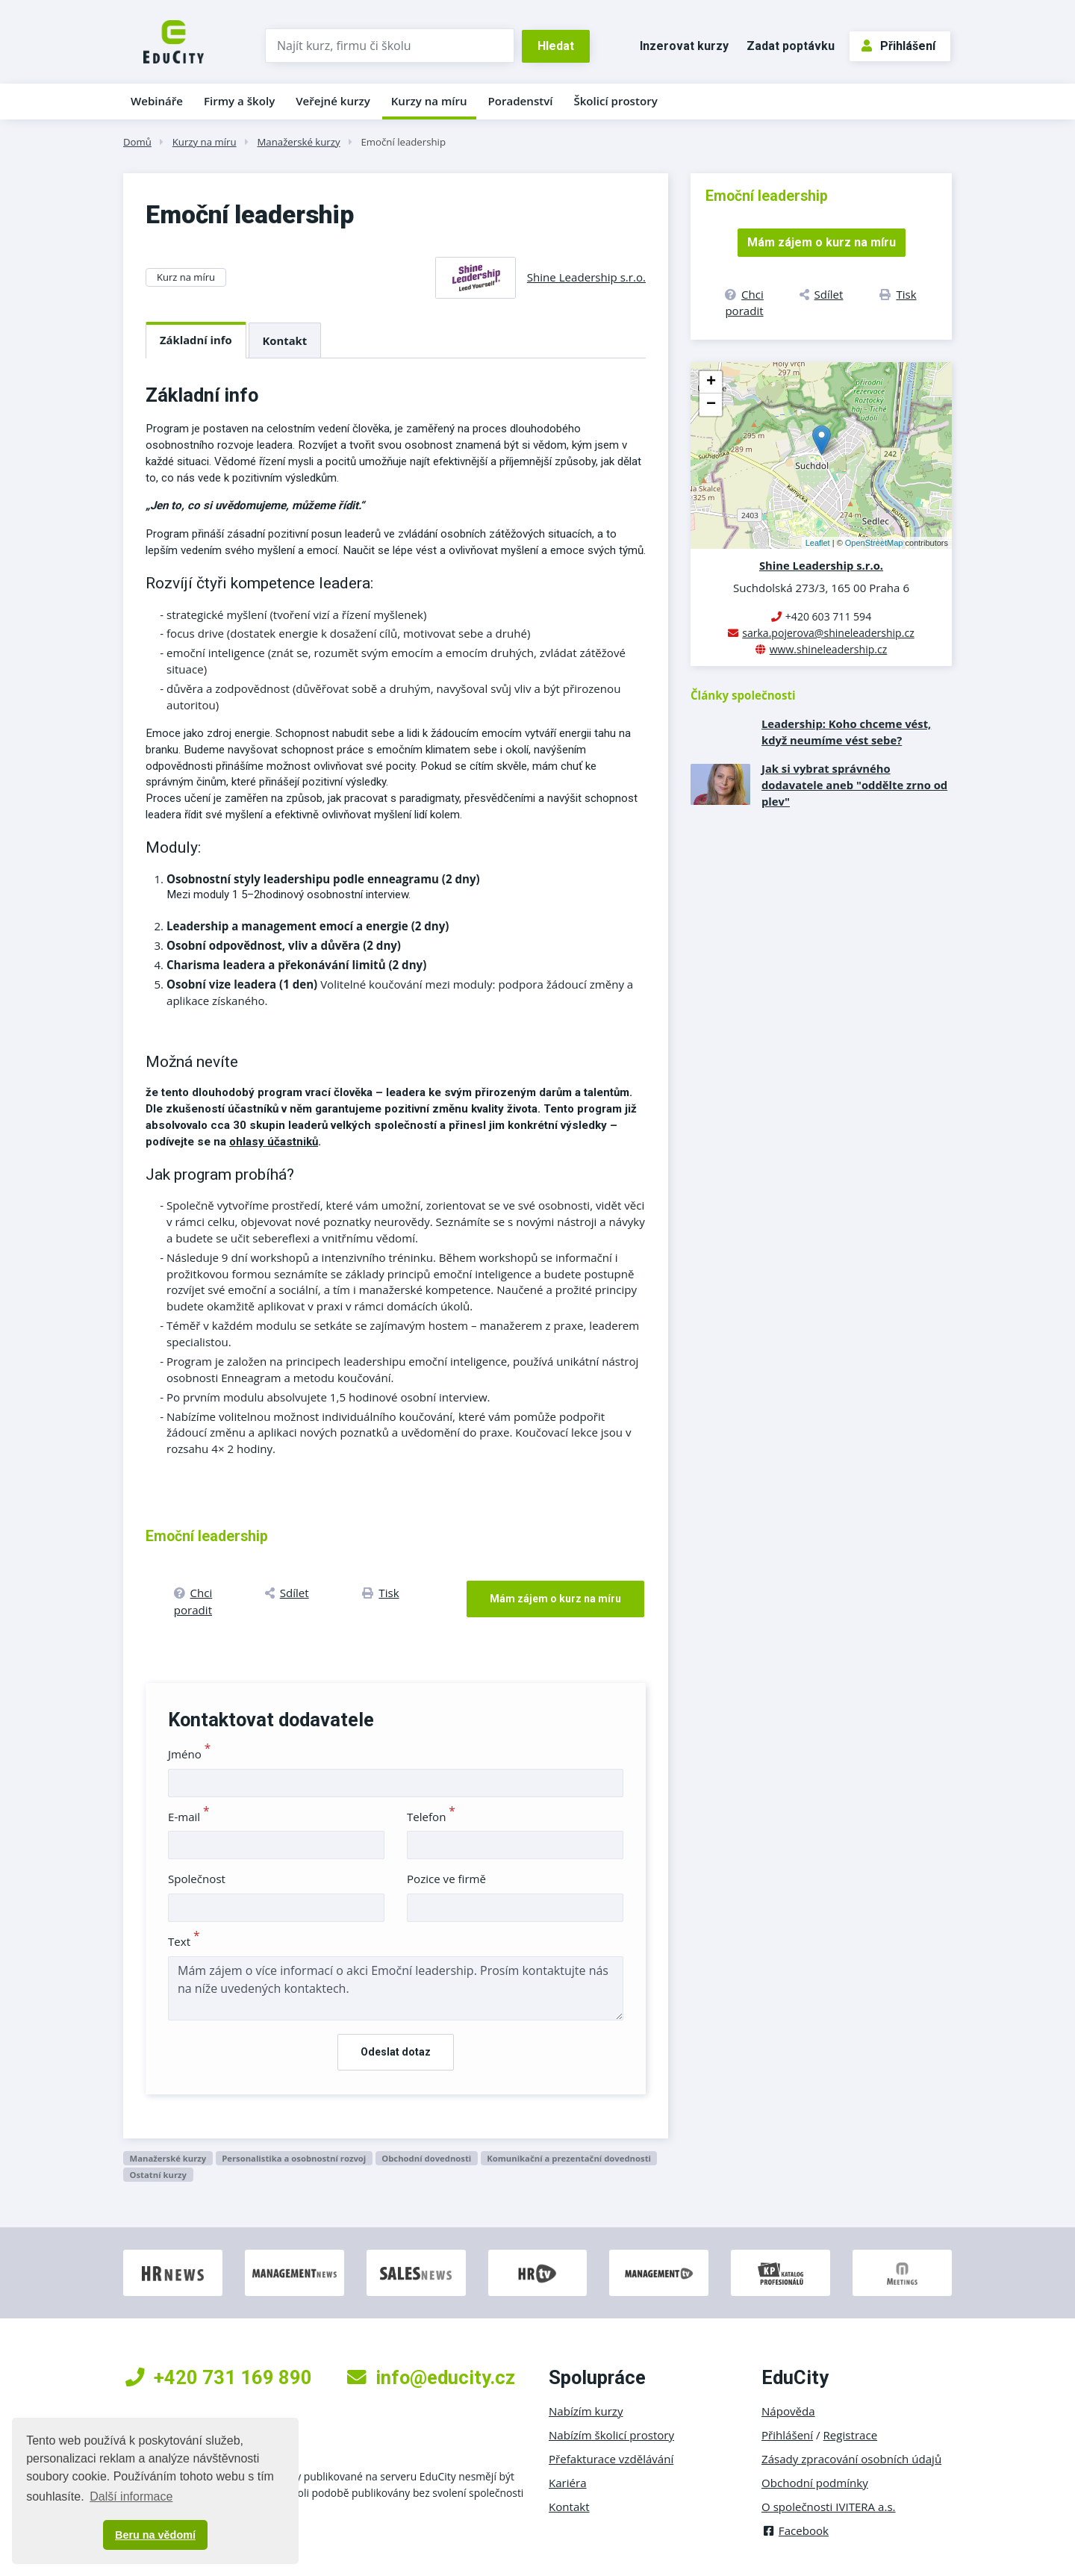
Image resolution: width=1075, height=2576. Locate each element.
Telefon (431, 1816)
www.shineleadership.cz (829, 649)
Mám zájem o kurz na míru (555, 1599)
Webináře (157, 100)
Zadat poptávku (791, 46)
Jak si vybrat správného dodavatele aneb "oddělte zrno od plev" (854, 785)
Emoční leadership (403, 142)
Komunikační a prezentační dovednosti (569, 2158)
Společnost (196, 1878)
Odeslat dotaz (396, 2052)
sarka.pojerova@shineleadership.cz (828, 633)
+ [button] (711, 382)
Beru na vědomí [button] (155, 2535)
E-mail (189, 1816)
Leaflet (818, 542)
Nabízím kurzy (586, 2411)
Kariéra (568, 2482)
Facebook (795, 2530)
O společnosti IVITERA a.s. (828, 2506)
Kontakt (285, 340)
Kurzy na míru (429, 100)
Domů (137, 142)
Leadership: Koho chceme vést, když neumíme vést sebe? (846, 731)
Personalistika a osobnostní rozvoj (294, 2158)
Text (184, 1941)
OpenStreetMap (874, 542)
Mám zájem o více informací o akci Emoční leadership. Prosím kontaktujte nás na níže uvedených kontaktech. (395, 1988)
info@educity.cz (431, 2377)
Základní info (196, 339)
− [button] (711, 404)
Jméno (189, 1753)
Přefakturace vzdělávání (611, 2458)
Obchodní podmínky (814, 2482)
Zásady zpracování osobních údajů (851, 2458)
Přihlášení (898, 46)
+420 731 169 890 (218, 2377)
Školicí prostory (615, 100)
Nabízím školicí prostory (611, 2434)
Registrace (850, 2434)
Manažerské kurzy (298, 142)
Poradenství (520, 100)
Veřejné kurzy (333, 100)
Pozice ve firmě (446, 1878)
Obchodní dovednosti (426, 2158)
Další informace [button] (131, 2496)
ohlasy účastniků (273, 1141)
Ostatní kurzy (158, 2174)
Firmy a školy (239, 100)
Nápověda (788, 2411)
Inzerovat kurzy (684, 46)
